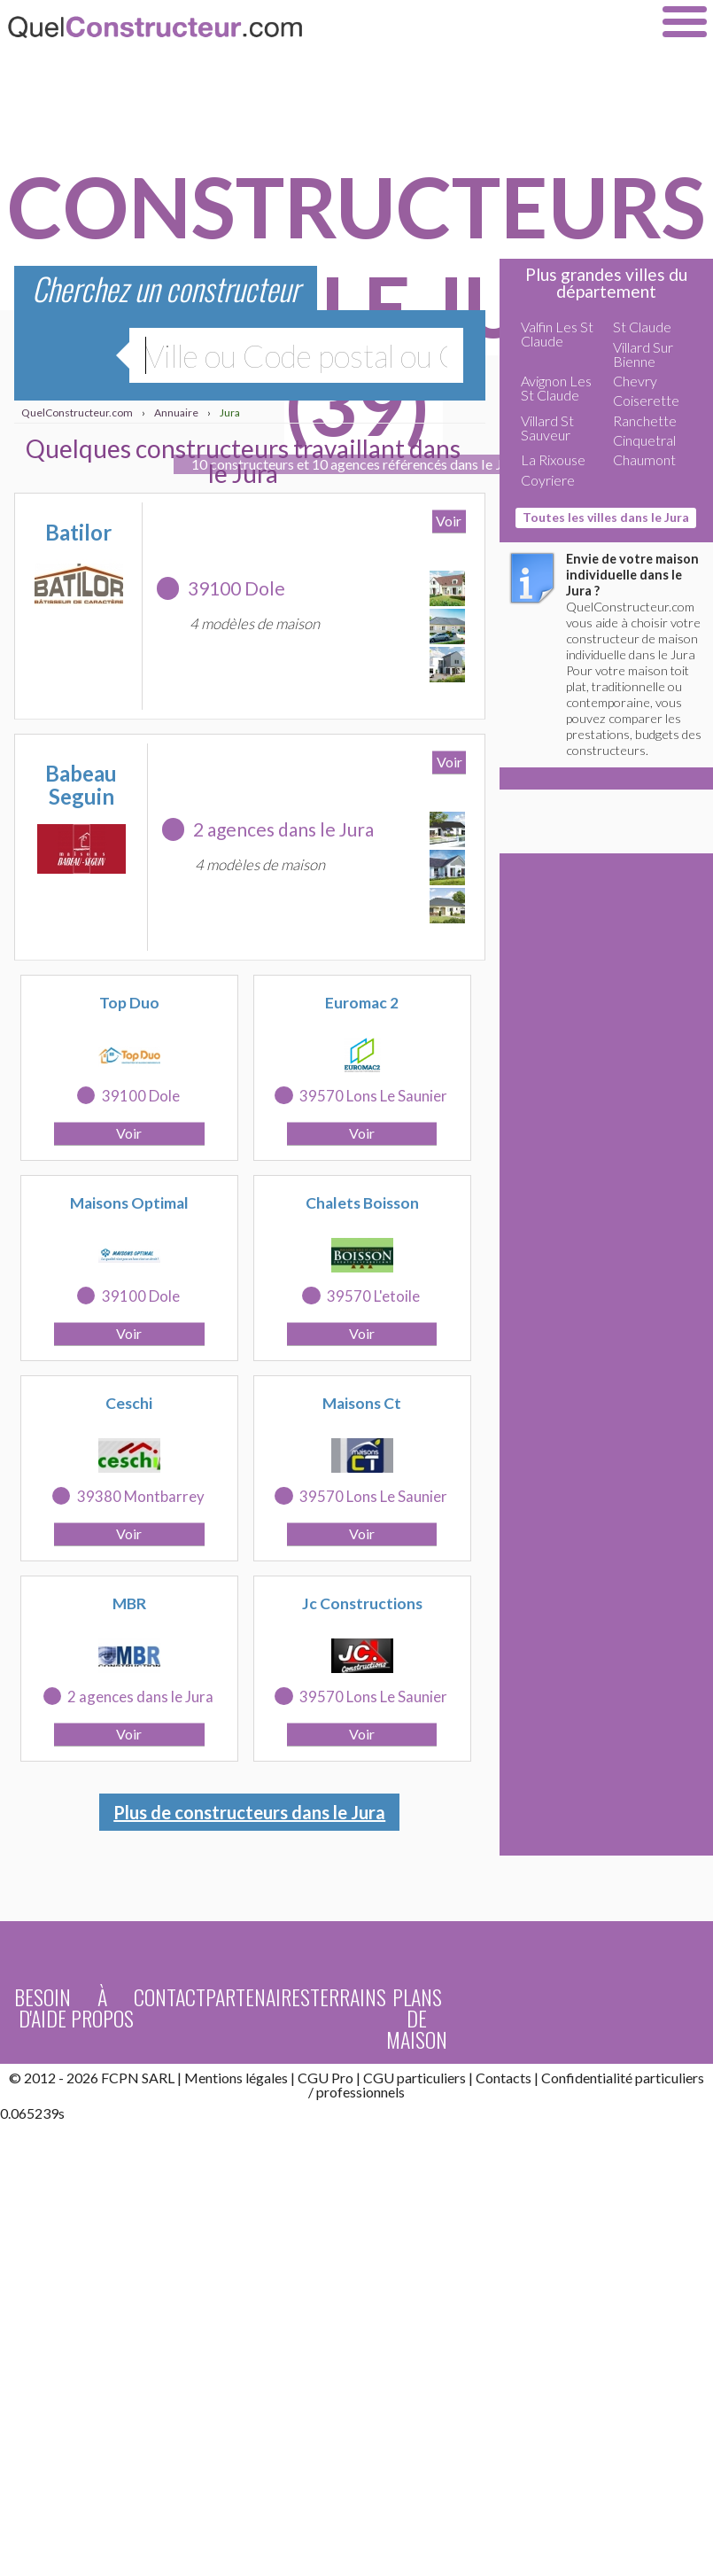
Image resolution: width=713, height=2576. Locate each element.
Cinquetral (644, 440)
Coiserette (646, 400)
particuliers (669, 2077)
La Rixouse (553, 459)
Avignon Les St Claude (556, 387)
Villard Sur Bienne (643, 354)
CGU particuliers (414, 2077)
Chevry (635, 380)
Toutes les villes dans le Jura (606, 517)
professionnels (360, 2091)
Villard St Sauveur (547, 427)
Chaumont (644, 459)
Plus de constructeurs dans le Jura (249, 1812)
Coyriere (548, 479)
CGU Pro (325, 2077)
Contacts (503, 2077)
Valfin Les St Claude (557, 333)
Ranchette (645, 420)
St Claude (642, 326)
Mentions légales (236, 2077)
